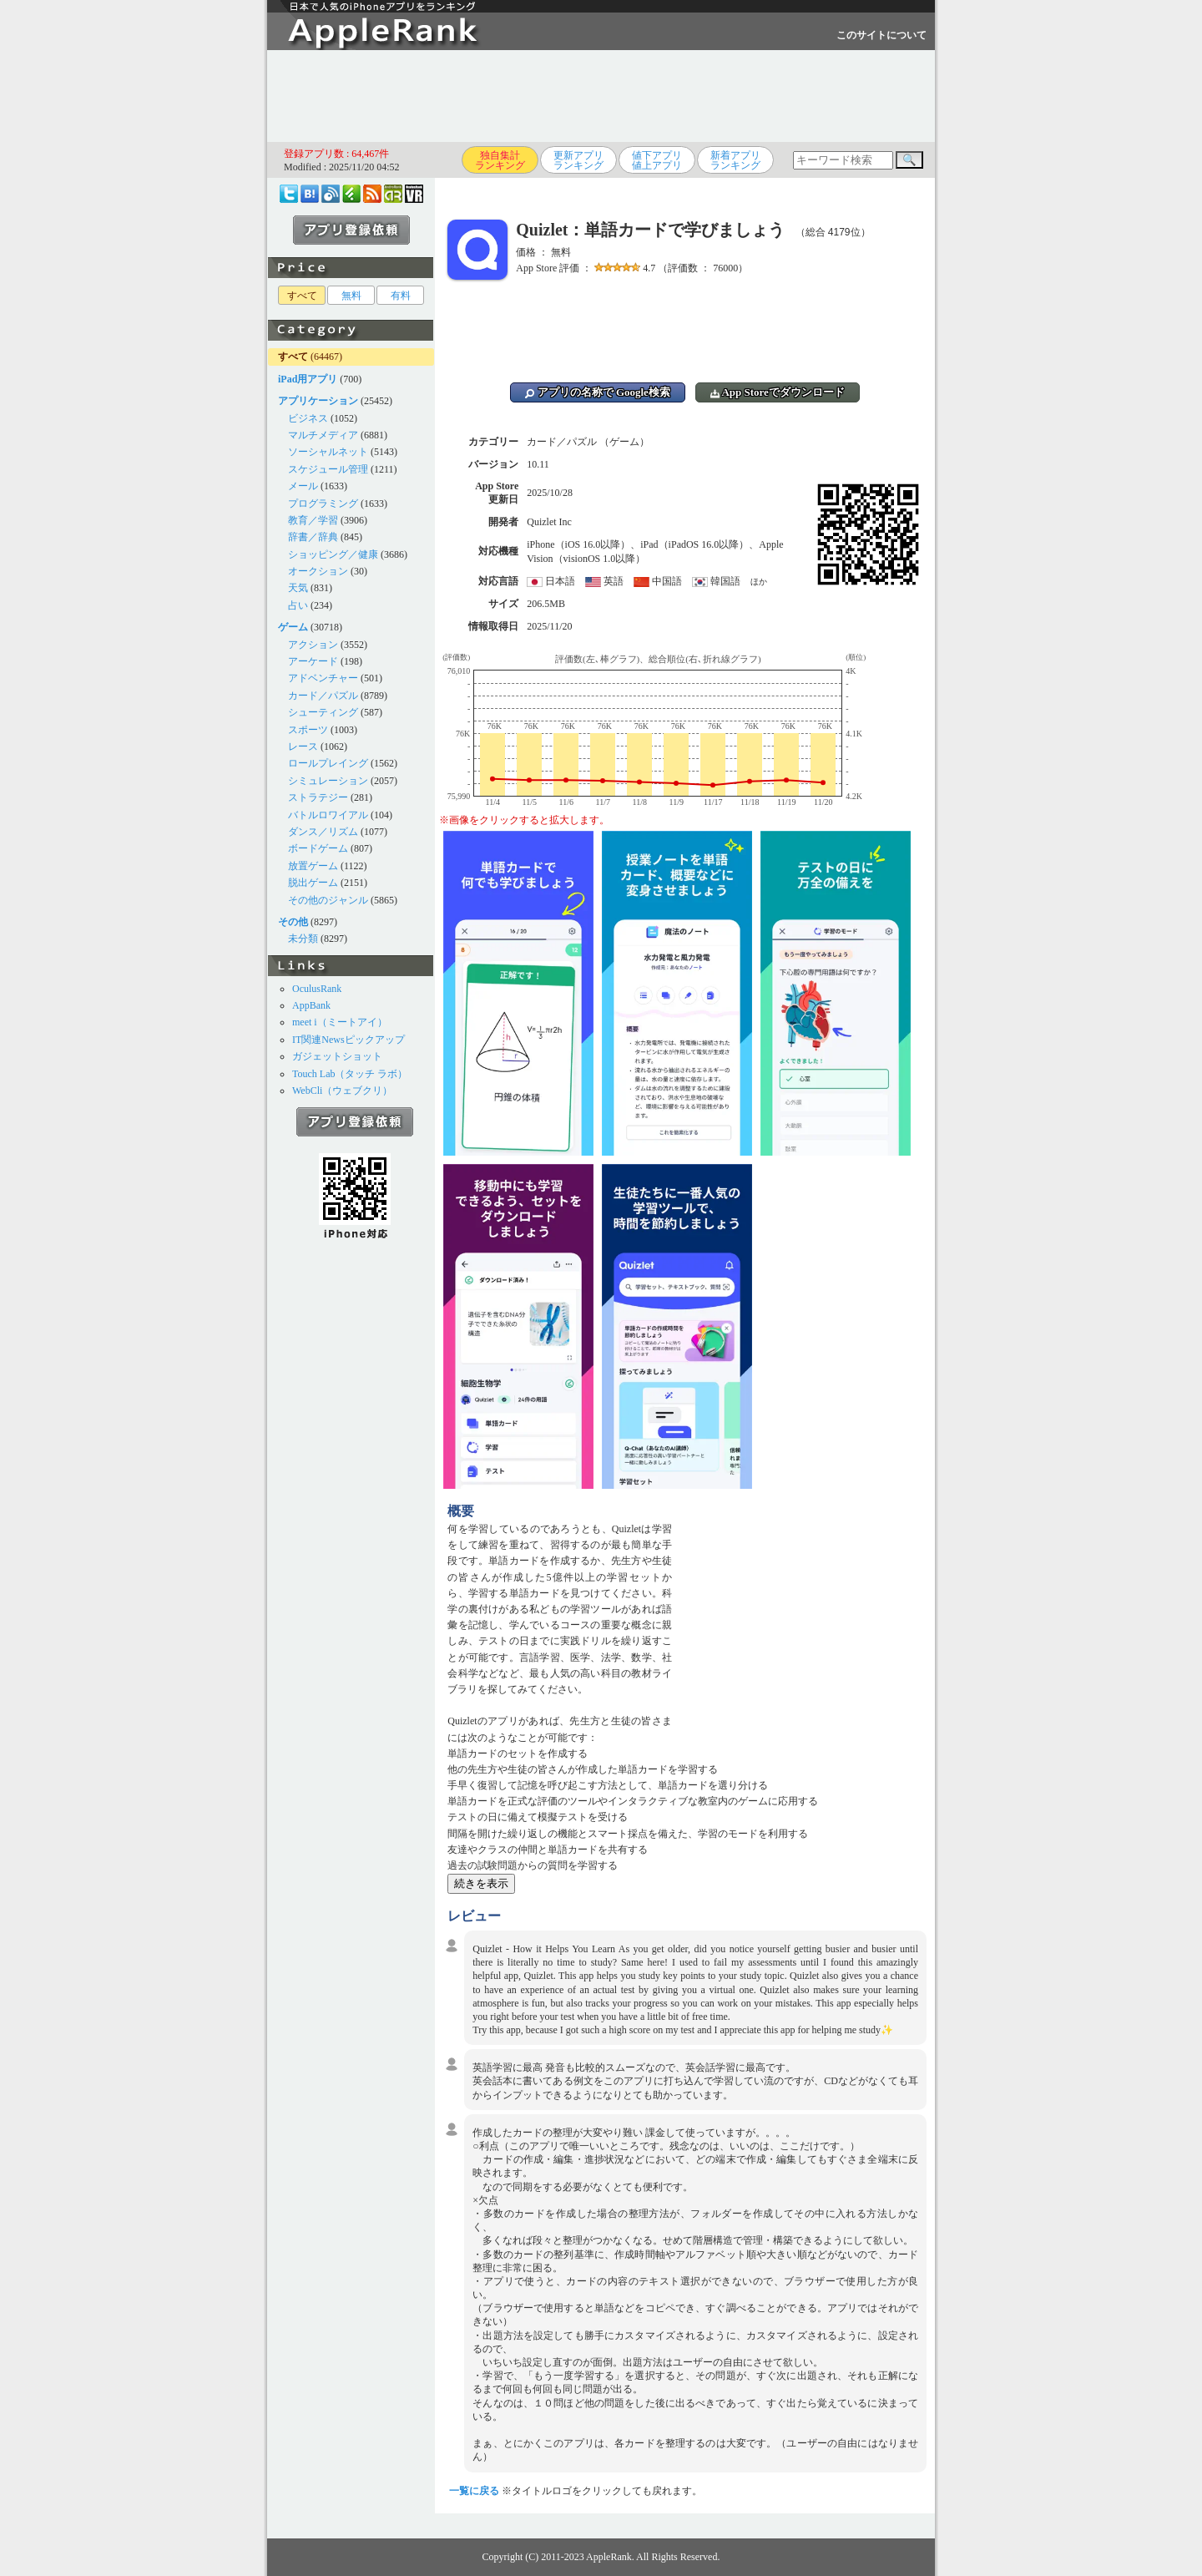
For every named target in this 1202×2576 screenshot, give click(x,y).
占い (298, 605)
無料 (351, 295)
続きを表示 (481, 1883)
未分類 (303, 938)
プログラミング (323, 503)
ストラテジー (318, 797)
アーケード (313, 661)
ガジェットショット (337, 1056)
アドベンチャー (323, 678)
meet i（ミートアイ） (339, 1022)
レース (303, 746)
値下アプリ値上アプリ (657, 160)
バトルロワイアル (328, 815)
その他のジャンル (328, 900)
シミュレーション (328, 781)
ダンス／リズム (323, 832)
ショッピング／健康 (333, 554)
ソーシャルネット (328, 452)
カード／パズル (323, 695)
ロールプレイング (328, 763)
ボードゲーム (318, 848)
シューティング (323, 712)
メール (303, 486)
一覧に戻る (474, 2491)
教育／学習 (313, 520)
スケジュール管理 (328, 469)
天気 (298, 588)
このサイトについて (881, 35)
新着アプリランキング (735, 160)
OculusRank (316, 988)
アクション (313, 644)
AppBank (311, 1005)
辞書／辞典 (313, 537)
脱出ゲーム (313, 882)
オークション (318, 571)
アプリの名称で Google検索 (597, 392)
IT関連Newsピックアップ (348, 1039)
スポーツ (308, 730)
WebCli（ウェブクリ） (342, 1090)
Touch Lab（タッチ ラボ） (349, 1074)
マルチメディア (323, 435)
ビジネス (308, 418)
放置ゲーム (313, 866)
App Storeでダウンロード (777, 392)
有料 (401, 295)
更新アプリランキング (578, 160)
